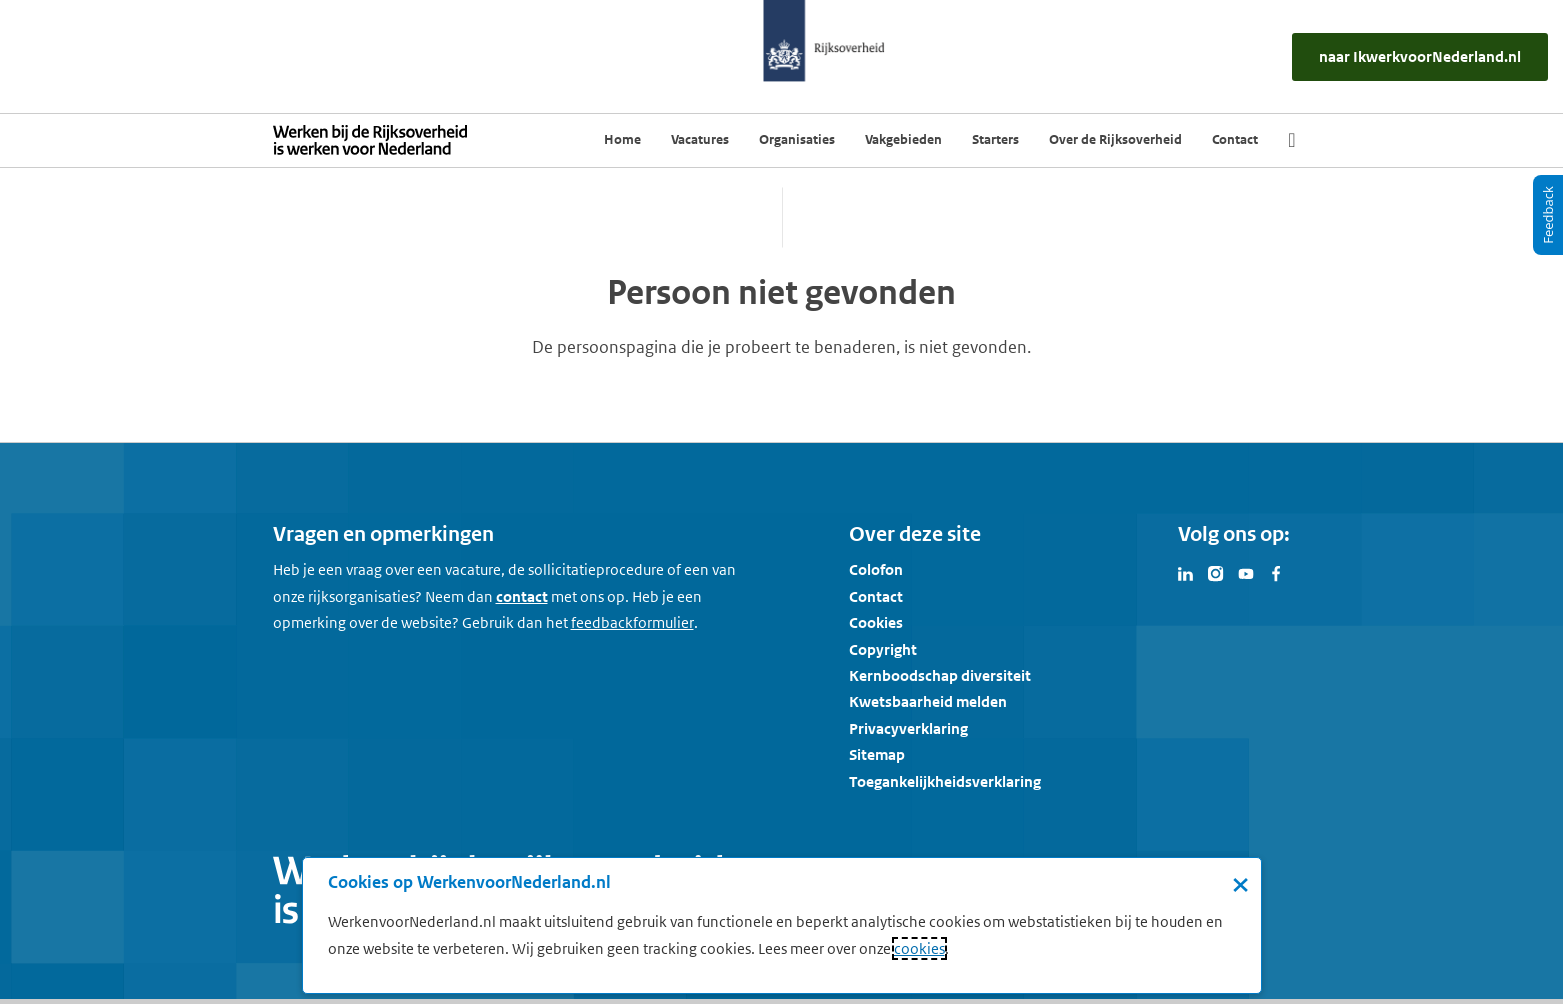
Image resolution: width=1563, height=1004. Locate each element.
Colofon (876, 569)
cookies (919, 948)
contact (522, 596)
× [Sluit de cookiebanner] (1240, 884)
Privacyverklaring (908, 728)
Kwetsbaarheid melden (928, 701)
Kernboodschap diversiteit (940, 675)
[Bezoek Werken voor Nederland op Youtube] (1246, 572)
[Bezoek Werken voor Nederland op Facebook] (1276, 572)
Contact (876, 596)
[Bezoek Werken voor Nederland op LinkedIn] (1186, 572)
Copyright (883, 649)
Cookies (876, 622)
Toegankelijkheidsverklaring (945, 781)
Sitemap (877, 754)
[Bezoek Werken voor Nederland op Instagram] (1216, 572)
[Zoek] (1291, 140)
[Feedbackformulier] (632, 623)
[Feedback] (1548, 215)
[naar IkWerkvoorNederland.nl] (1420, 56)
